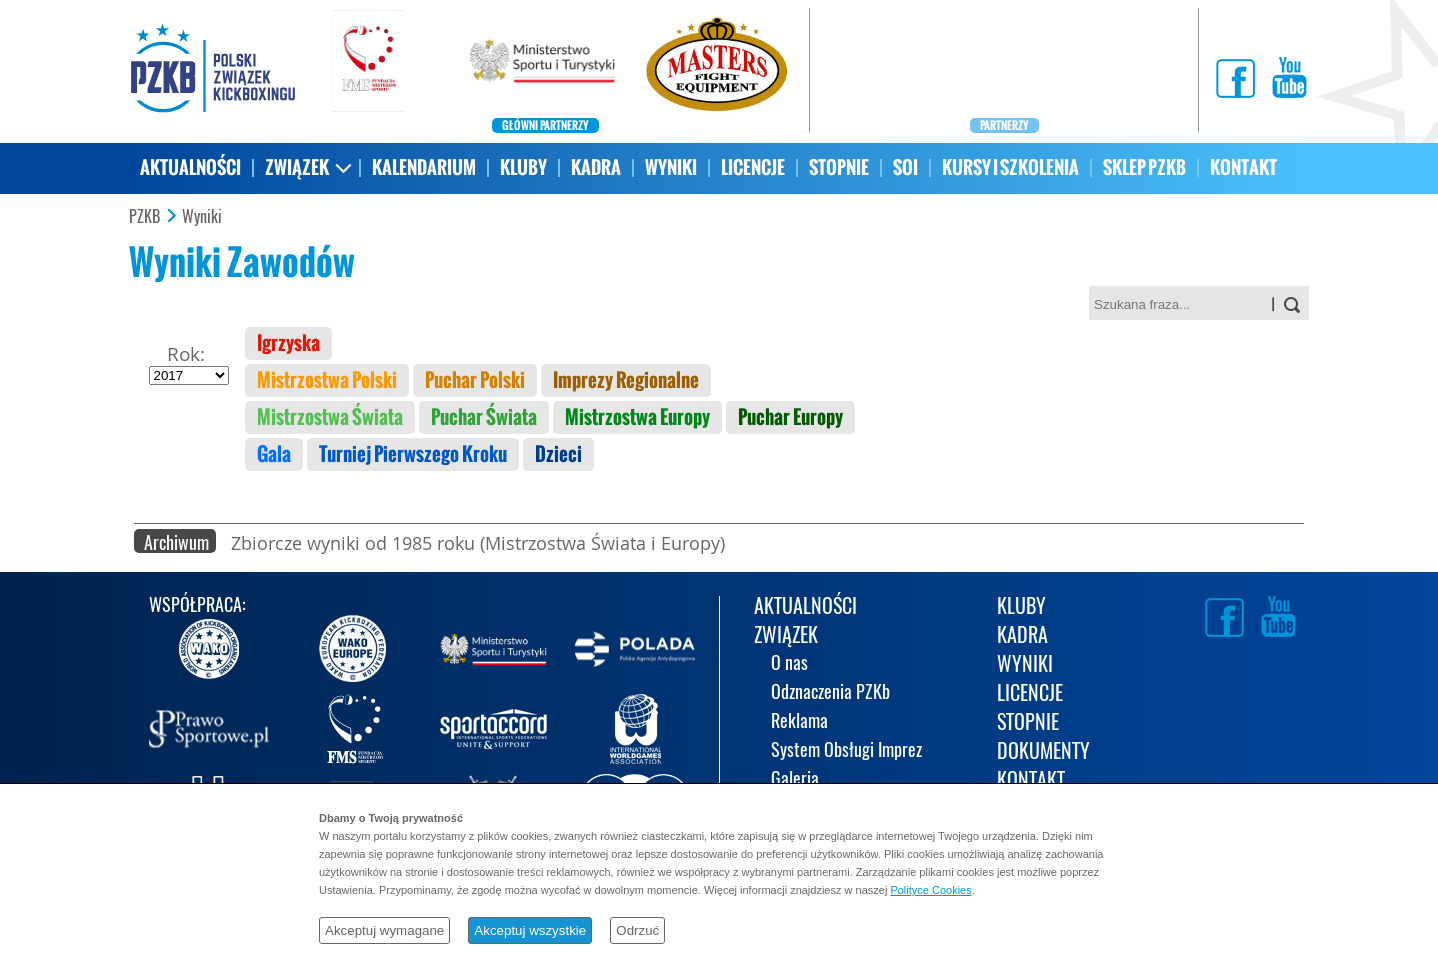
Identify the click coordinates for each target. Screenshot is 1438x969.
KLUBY (523, 167)
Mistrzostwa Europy (637, 417)
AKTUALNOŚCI (190, 167)
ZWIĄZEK (297, 167)
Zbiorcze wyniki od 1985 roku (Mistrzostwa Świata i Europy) (478, 543)
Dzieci (558, 454)
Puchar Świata (484, 417)
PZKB (144, 217)
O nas (789, 664)
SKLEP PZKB (1144, 167)
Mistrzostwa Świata (330, 417)
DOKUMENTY (1043, 752)
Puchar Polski (475, 380)
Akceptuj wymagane (384, 930)
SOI (905, 167)
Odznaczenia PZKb (830, 693)
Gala (274, 454)
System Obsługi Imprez (846, 751)
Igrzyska (288, 343)
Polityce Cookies (930, 890)
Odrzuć (637, 930)
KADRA (596, 167)
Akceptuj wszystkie (530, 930)
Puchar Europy (790, 417)
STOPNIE (839, 167)
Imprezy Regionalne (626, 380)
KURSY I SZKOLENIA (1010, 167)
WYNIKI (671, 167)
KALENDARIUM (424, 167)
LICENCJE (753, 167)
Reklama (799, 722)
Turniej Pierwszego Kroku (413, 454)
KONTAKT (1243, 167)
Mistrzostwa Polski (327, 380)
